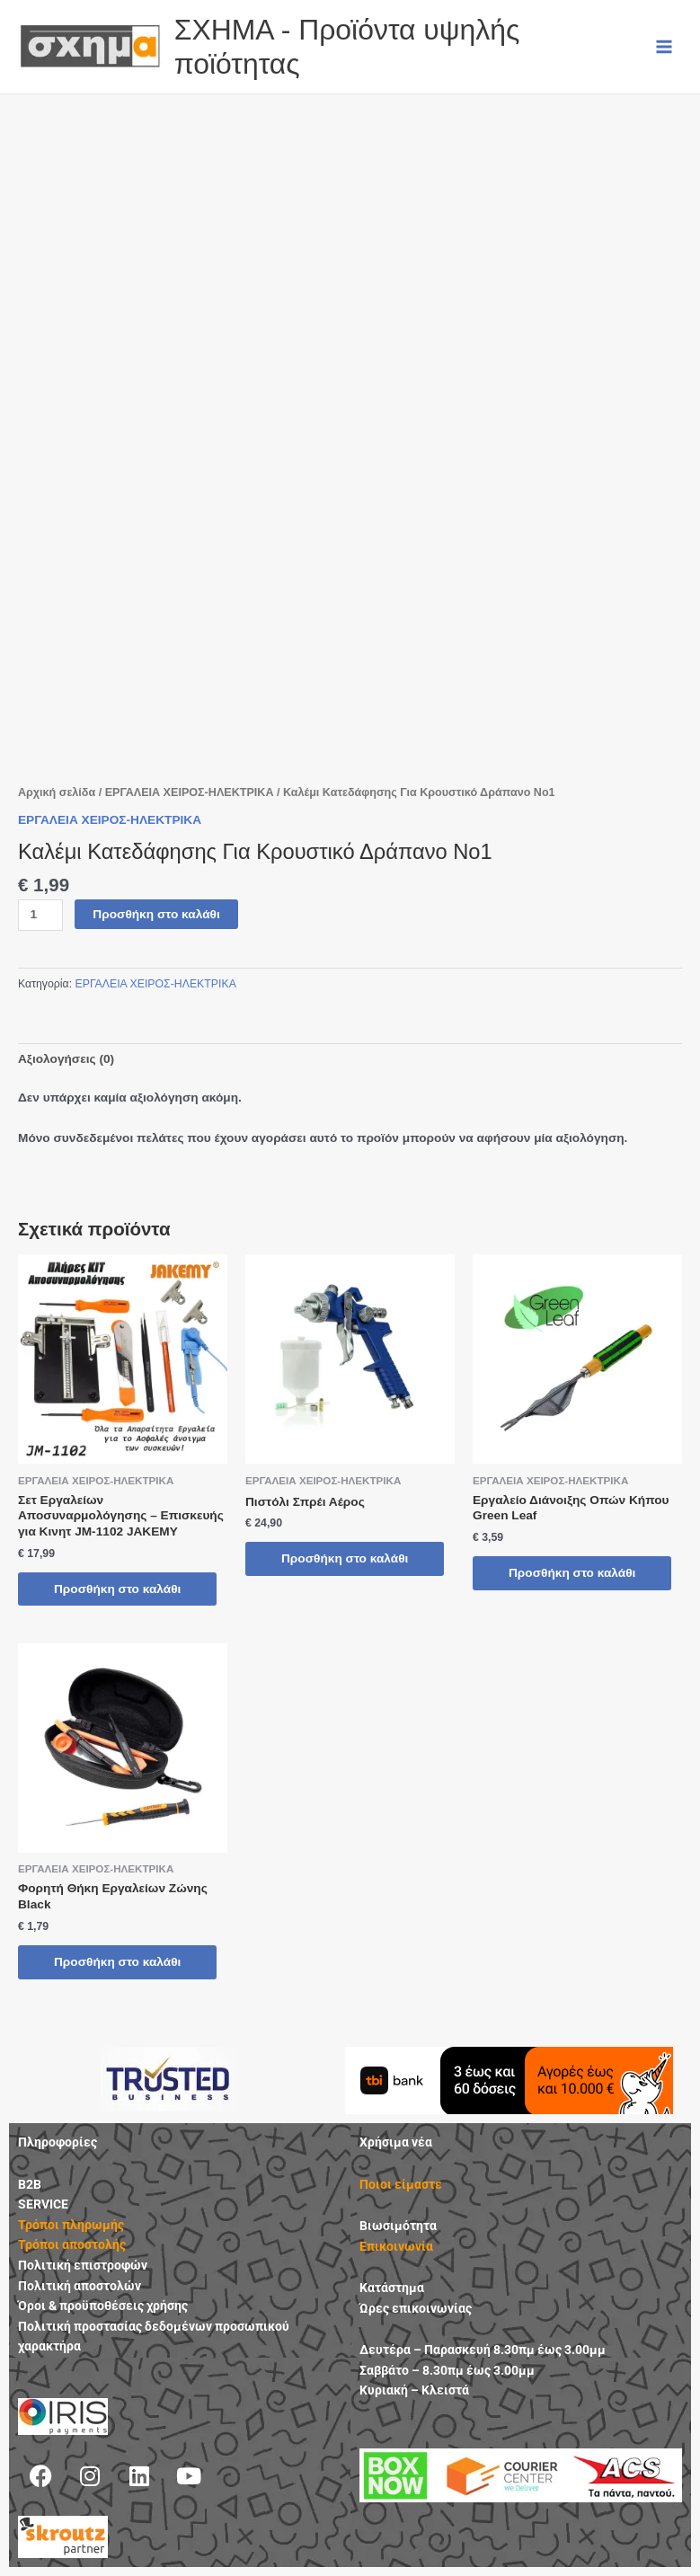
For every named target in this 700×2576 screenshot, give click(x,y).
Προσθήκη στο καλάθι (156, 914)
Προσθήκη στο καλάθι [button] (117, 1589)
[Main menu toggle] (664, 46)
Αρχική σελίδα (56, 792)
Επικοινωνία (396, 2246)
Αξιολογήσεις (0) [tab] (66, 1059)
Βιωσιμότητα (398, 2225)
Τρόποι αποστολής (72, 2244)
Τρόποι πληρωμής (71, 2224)
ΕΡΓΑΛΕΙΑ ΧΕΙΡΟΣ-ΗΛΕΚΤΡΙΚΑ (189, 792)
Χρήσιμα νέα (395, 2142)
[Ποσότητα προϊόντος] (40, 915)
